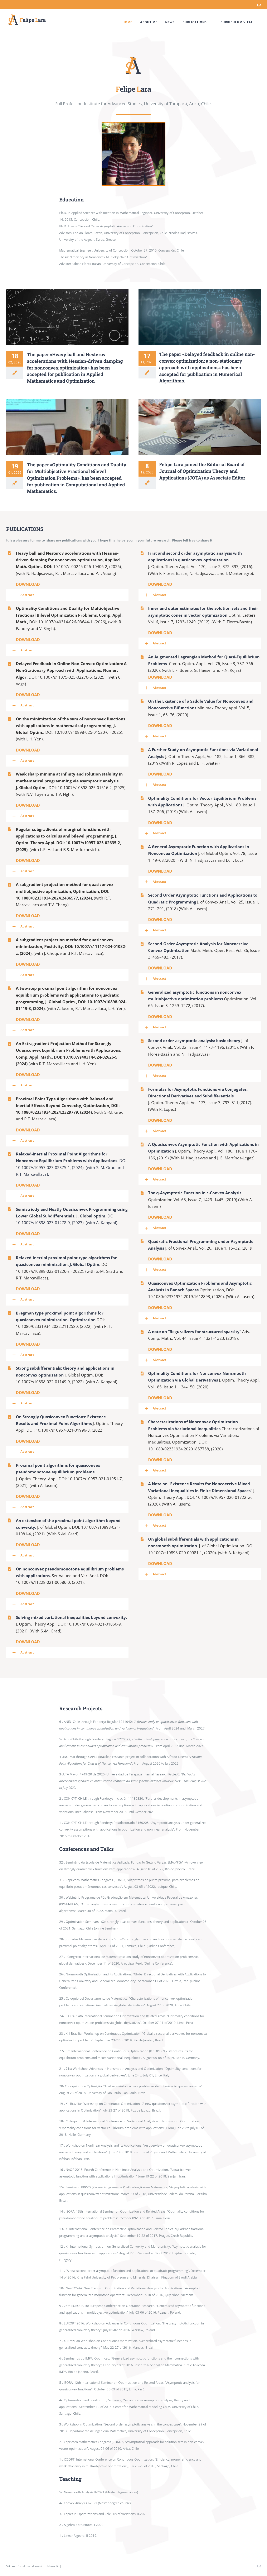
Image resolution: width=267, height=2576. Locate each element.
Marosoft (52, 2566)
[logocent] (133, 58)
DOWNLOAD (28, 584)
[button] (133, 540)
